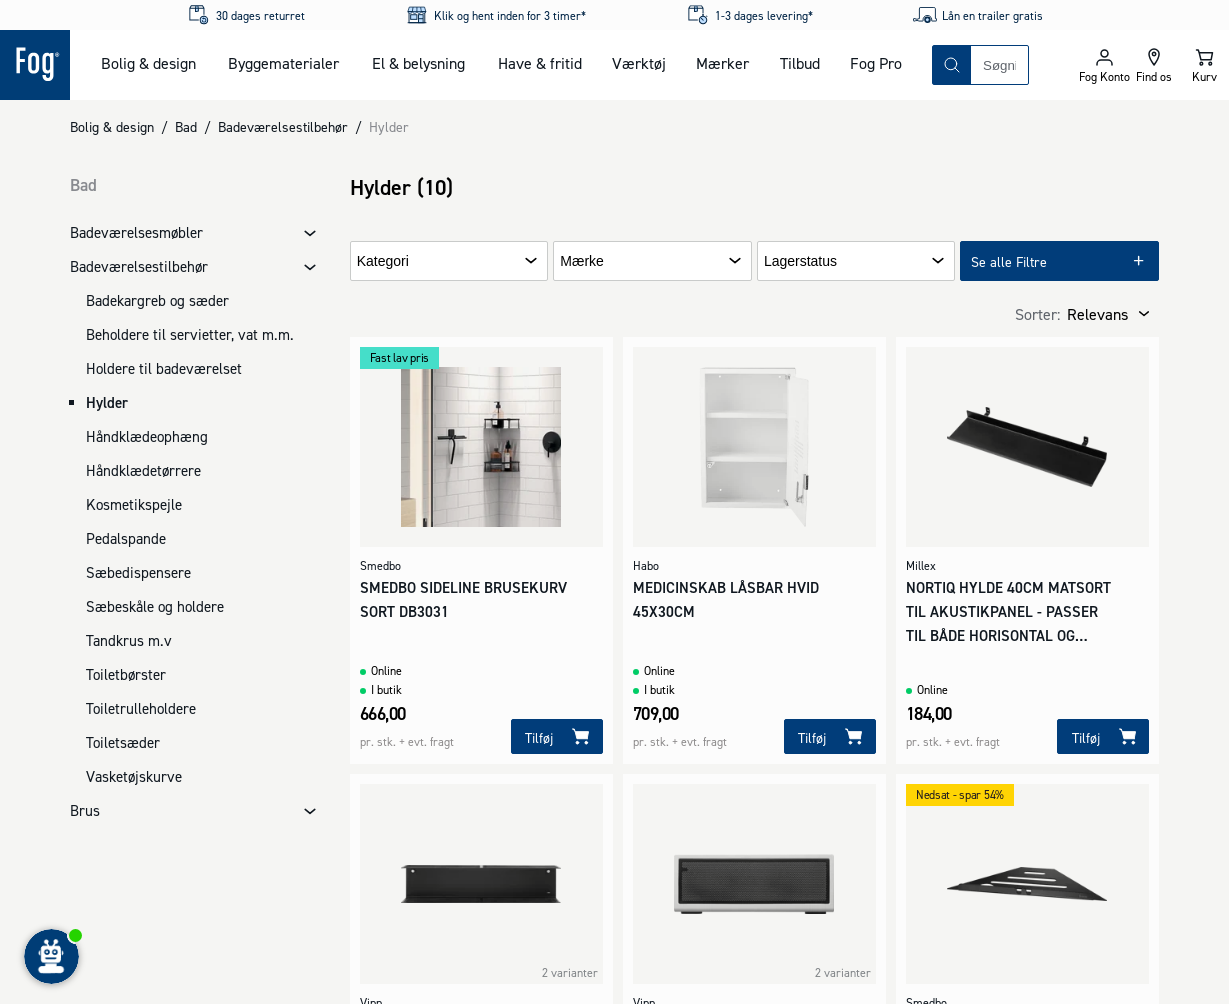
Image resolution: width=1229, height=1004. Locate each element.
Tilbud (800, 63)
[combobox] (999, 65)
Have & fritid (540, 63)
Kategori (383, 261)
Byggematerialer (283, 63)
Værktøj (639, 63)
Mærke (582, 261)
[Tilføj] (557, 736)
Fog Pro (876, 63)
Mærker (722, 63)
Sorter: (1037, 314)
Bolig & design (148, 63)
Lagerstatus (800, 261)
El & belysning (418, 63)
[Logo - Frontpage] (35, 65)
